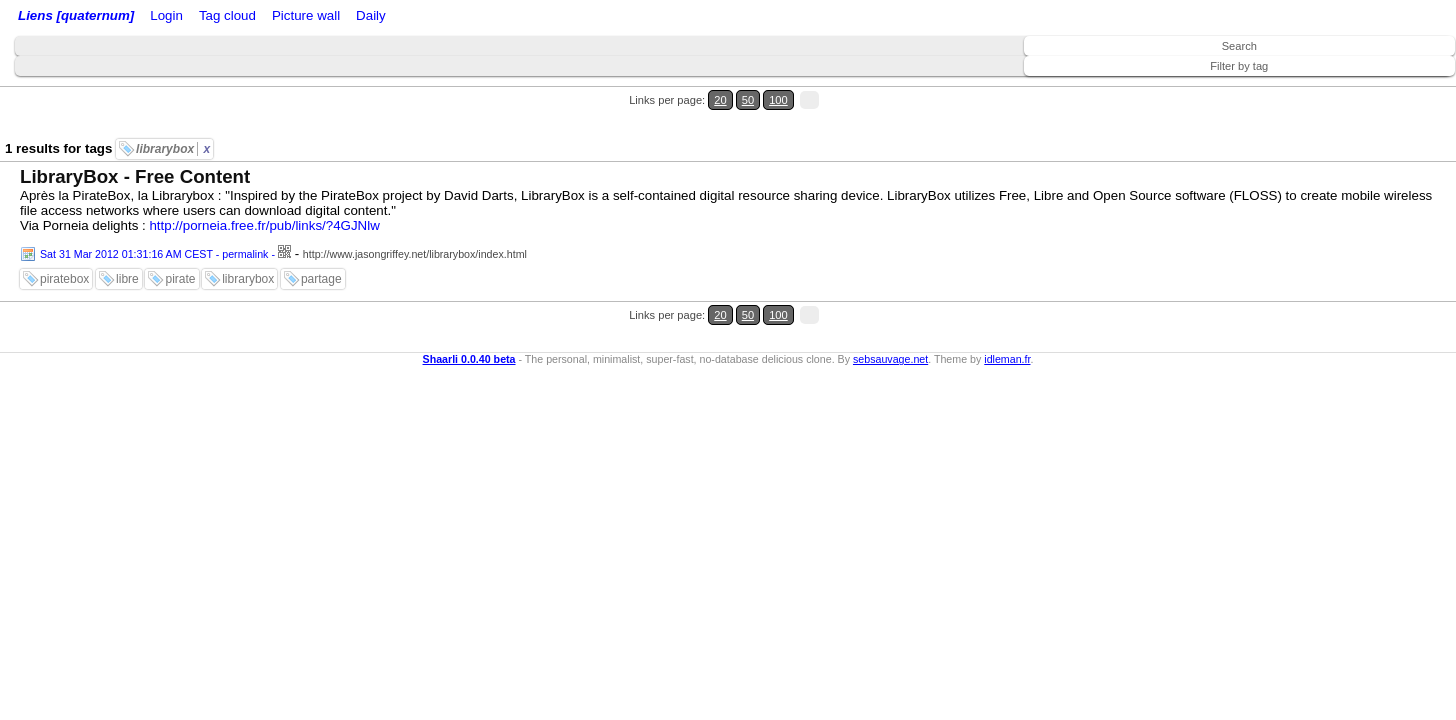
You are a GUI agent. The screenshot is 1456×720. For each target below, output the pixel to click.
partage (321, 243)
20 (1363, 88)
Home (153, 17)
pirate (180, 243)
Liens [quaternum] (71, 17)
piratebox (64, 243)
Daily (523, 17)
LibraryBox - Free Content (135, 140)
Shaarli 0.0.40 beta (469, 298)
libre (127, 243)
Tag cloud (398, 17)
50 (1382, 88)
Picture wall (467, 17)
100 (1404, 88)
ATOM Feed (328, 17)
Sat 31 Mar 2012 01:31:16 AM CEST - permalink (154, 218)
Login (193, 17)
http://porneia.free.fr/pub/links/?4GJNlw (264, 189)
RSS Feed (246, 17)
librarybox (173, 113)
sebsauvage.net (890, 298)
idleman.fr (1007, 298)
